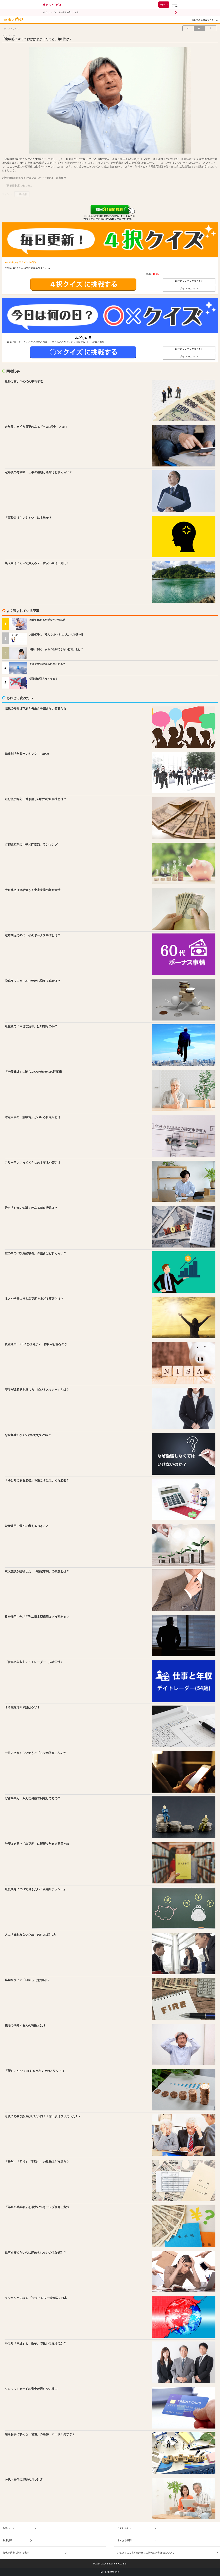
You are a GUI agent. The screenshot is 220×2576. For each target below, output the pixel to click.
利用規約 (7, 2540)
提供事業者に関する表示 (16, 2552)
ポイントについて (189, 288)
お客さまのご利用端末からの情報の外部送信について (145, 2552)
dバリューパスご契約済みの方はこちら (61, 12)
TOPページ (8, 2528)
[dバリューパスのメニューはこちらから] (174, 5)
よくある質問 (124, 2540)
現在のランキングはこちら (189, 281)
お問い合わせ (124, 2528)
